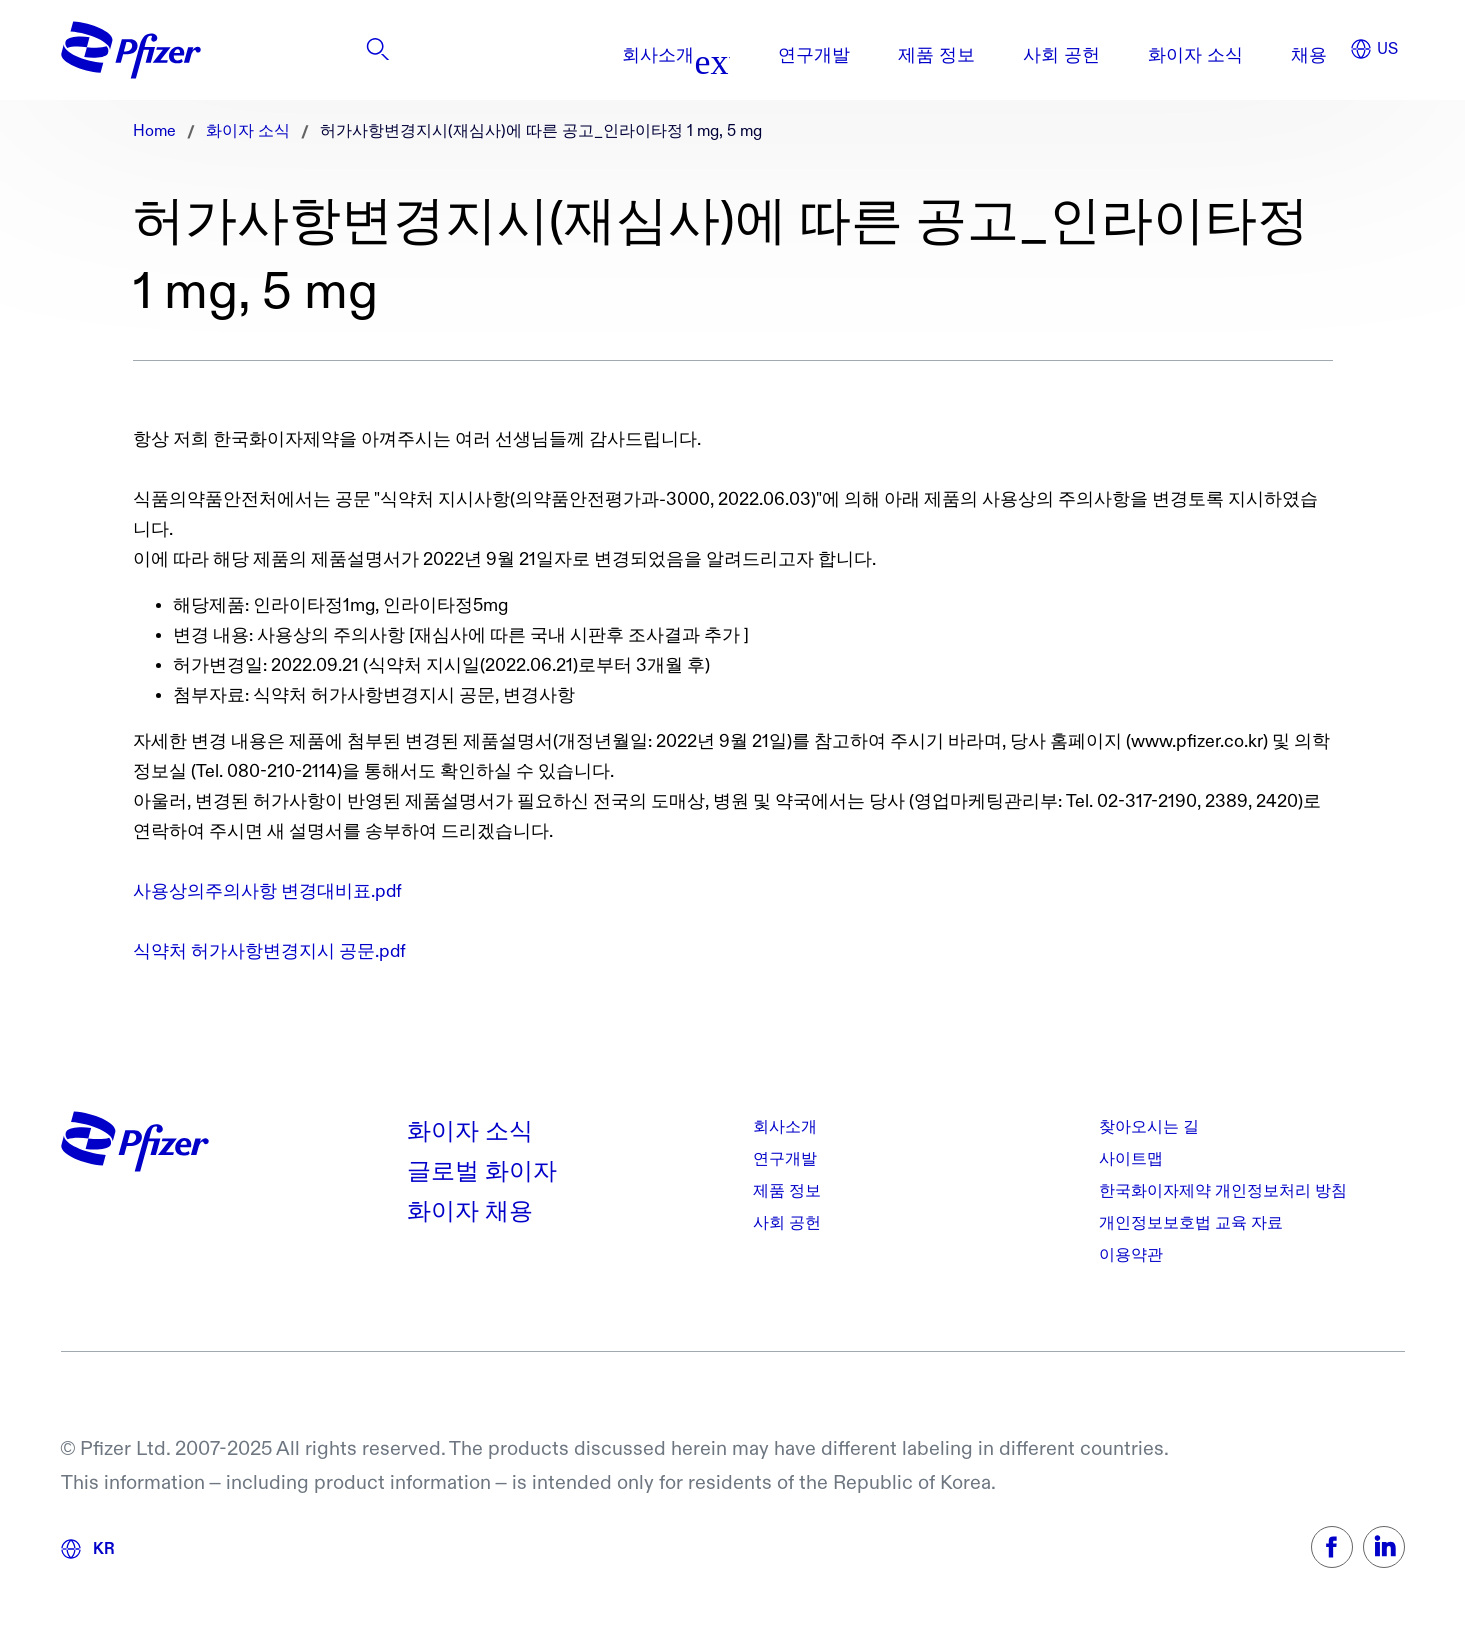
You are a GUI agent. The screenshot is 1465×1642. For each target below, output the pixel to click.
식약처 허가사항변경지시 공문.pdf (269, 951)
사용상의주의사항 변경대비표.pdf (267, 891)
